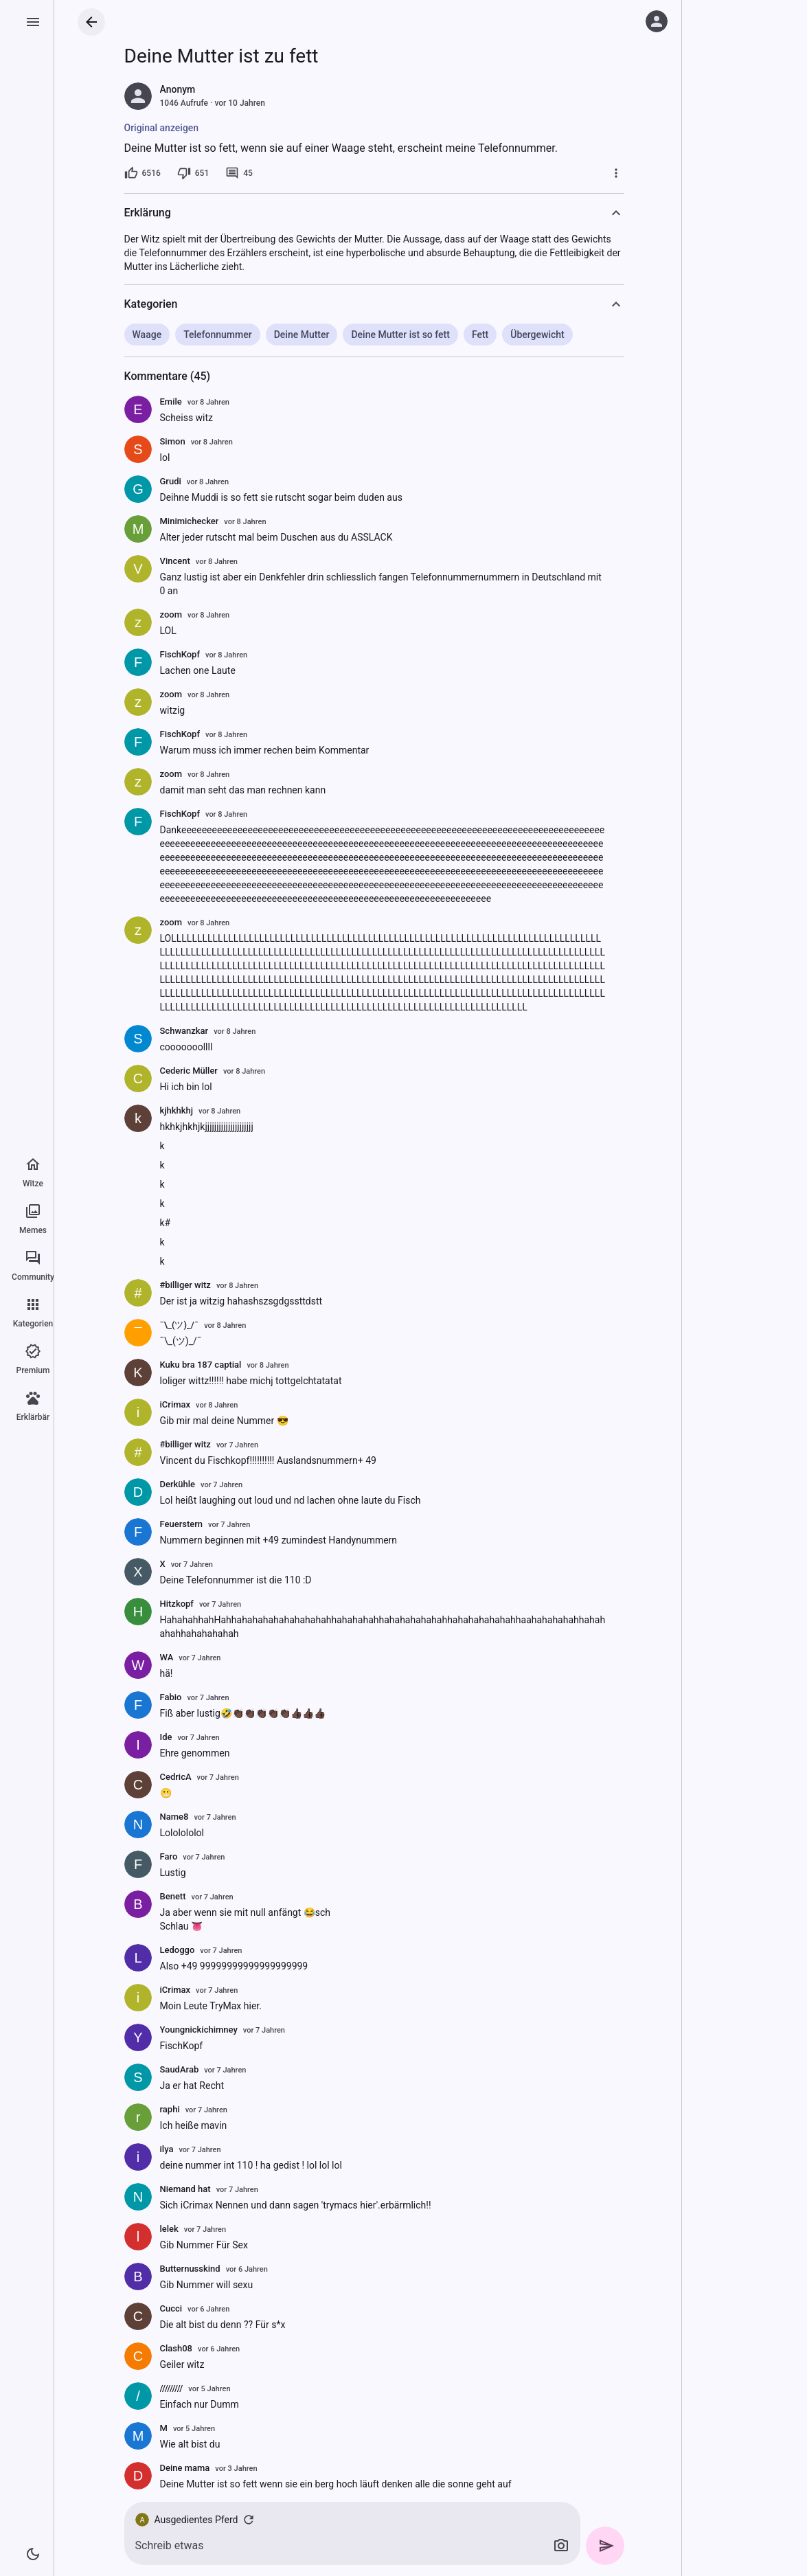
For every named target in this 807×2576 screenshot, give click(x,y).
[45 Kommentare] (239, 173)
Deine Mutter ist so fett (400, 334)
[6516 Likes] (142, 173)
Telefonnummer (217, 334)
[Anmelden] (656, 21)
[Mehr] (616, 173)
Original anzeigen (161, 127)
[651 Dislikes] (193, 173)
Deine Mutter (302, 334)
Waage (147, 334)
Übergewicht (537, 334)
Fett (480, 334)
